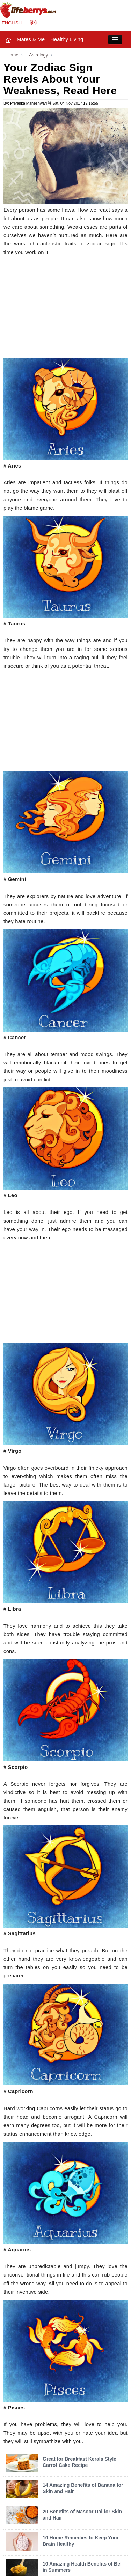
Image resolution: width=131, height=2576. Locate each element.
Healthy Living (66, 39)
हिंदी (33, 22)
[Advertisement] (65, 309)
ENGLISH (12, 22)
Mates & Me (31, 39)
